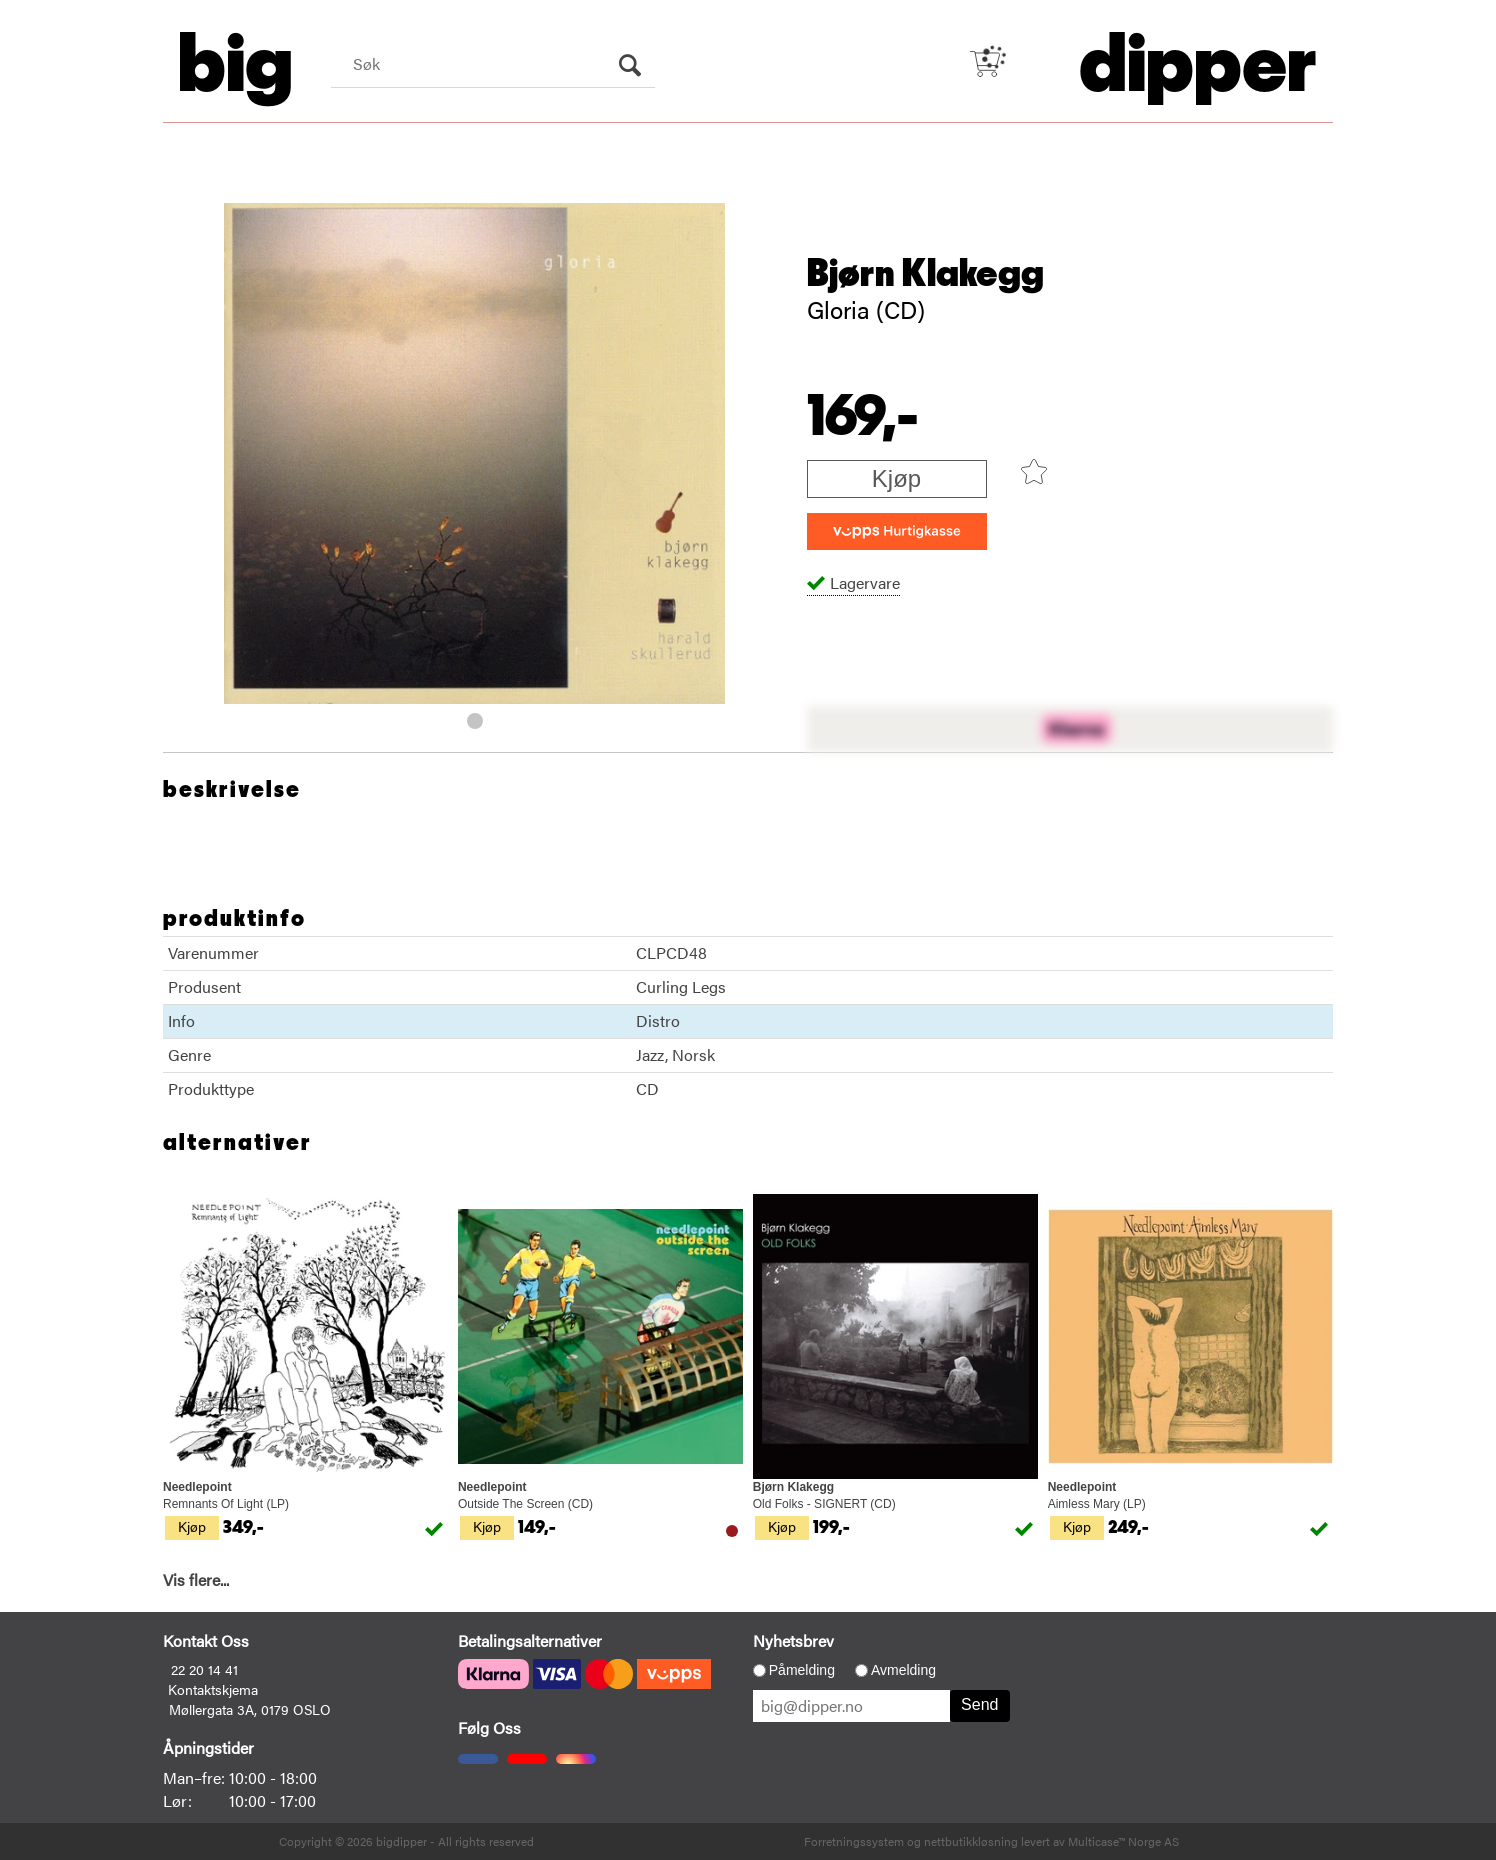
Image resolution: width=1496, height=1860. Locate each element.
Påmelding (802, 1670)
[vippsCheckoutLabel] (897, 531)
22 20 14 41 (204, 1669)
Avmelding (903, 1670)
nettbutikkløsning (971, 1841)
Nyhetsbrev (793, 1640)
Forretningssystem (854, 1841)
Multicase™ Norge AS (1123, 1841)
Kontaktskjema (213, 1689)
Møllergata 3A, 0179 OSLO (250, 1709)
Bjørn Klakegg (925, 274)
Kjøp (896, 478)
